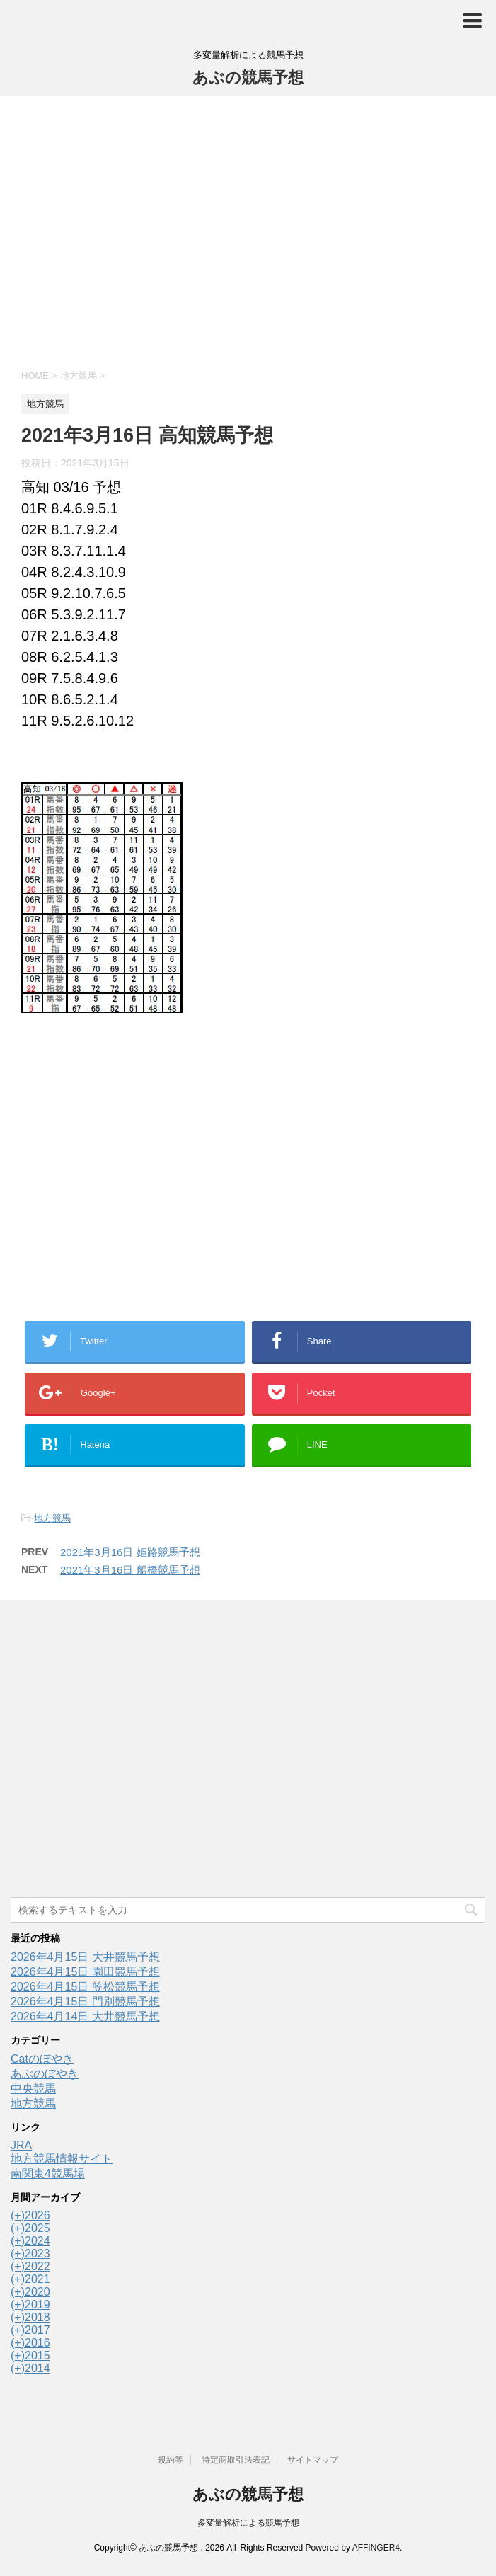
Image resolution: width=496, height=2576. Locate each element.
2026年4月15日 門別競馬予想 (85, 2002)
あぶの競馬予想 (248, 77)
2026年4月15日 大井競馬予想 (85, 1957)
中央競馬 (33, 2089)
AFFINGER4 (376, 2548)
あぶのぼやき (45, 2074)
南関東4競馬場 (48, 2174)
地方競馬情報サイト (62, 2159)
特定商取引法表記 (236, 2460)
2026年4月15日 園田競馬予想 (85, 1972)
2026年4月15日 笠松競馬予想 (85, 1987)
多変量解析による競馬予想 (248, 2523)
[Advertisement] (248, 231)
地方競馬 (52, 1518)
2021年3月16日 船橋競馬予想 (130, 1570)
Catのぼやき (42, 2059)
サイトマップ (312, 2460)
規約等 (170, 2460)
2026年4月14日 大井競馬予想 (85, 2016)
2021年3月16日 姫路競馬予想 (130, 1552)
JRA (21, 2145)
